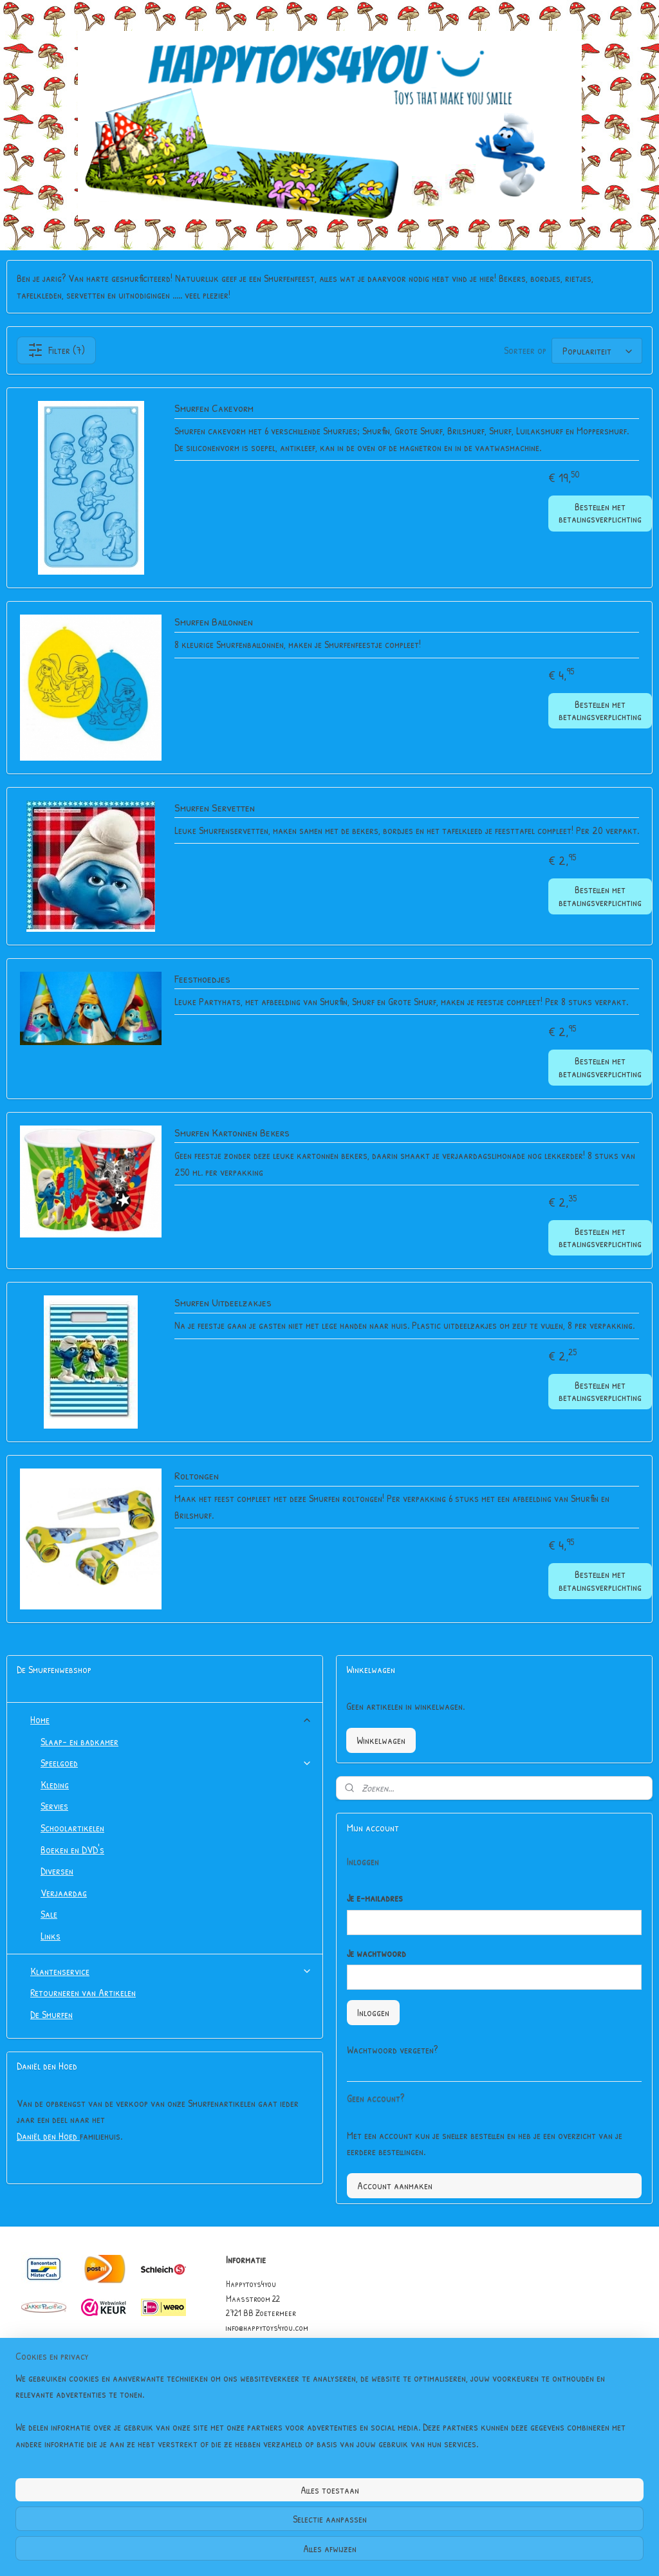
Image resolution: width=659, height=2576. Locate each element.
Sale (49, 1914)
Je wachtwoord (376, 1953)
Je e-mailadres (375, 1898)
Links (50, 1936)
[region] (244, 2518)
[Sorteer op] (597, 350)
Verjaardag (64, 1893)
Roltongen (196, 1476)
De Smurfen (51, 2014)
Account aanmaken (394, 2185)
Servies (54, 1806)
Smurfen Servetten (214, 808)
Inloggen (373, 2012)
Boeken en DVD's (72, 1849)
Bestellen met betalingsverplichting (600, 512)
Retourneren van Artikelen (83, 1992)
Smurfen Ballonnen (213, 622)
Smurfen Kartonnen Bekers (232, 1133)
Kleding (55, 1784)
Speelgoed (176, 1763)
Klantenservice (171, 1971)
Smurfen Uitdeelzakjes (223, 1302)
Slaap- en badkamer (79, 1741)
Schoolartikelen (72, 1828)
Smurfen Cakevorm (214, 408)
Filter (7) (56, 350)
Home (171, 1719)
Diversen (57, 1871)
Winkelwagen (381, 1740)
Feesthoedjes (202, 979)
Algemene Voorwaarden (267, 2370)
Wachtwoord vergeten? (392, 2050)
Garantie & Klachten (262, 2384)
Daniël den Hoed (48, 2136)
